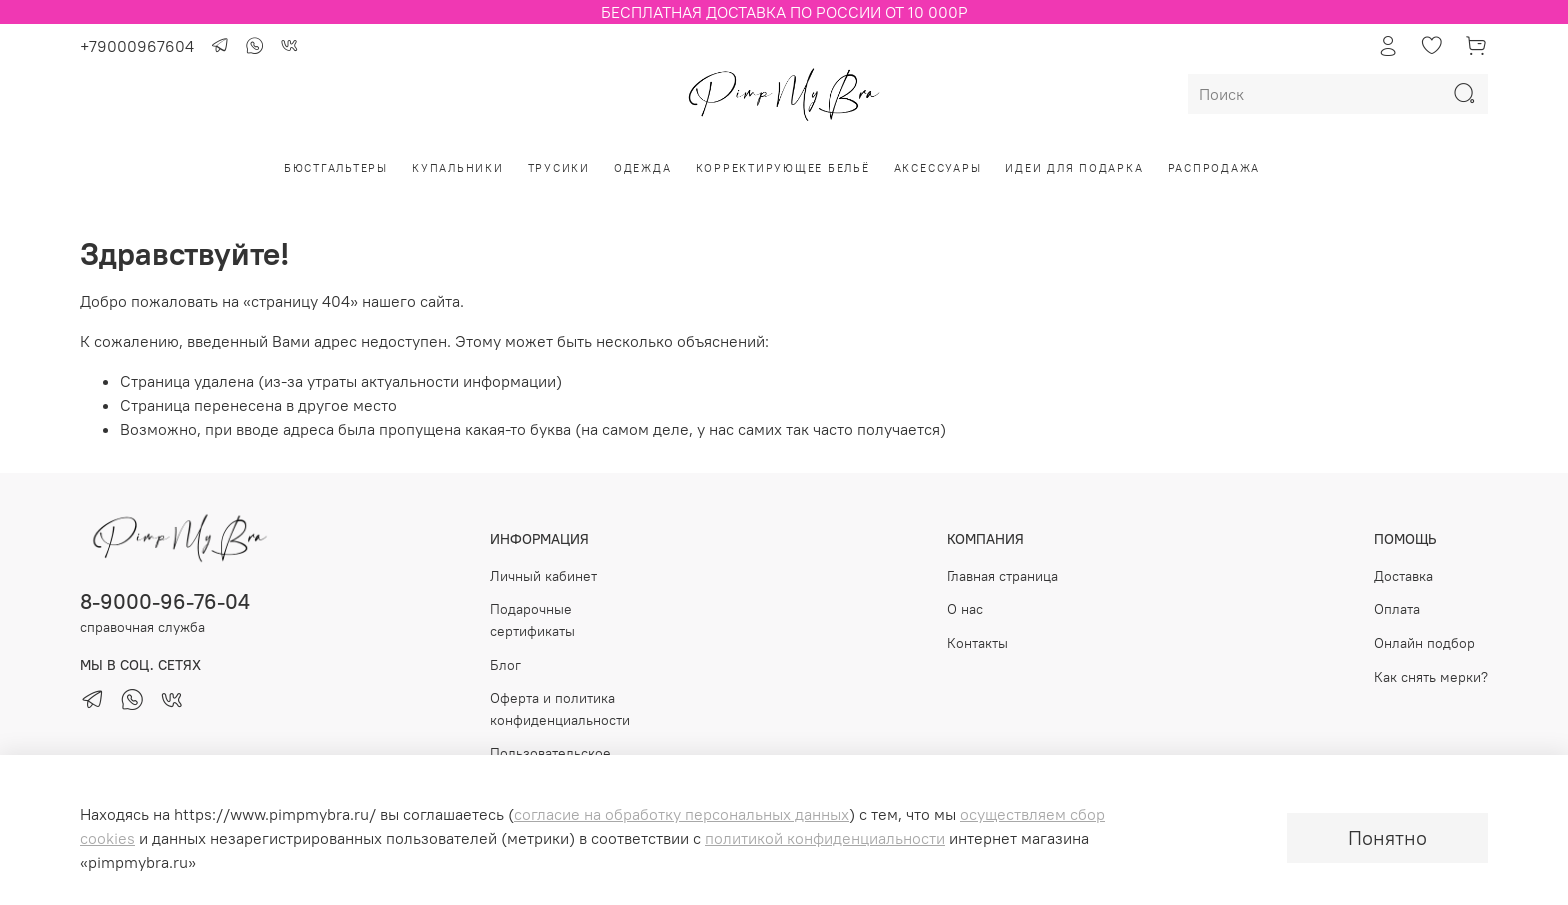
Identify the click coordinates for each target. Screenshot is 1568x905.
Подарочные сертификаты (532, 620)
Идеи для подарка (1074, 168)
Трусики (559, 168)
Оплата (1397, 609)
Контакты (977, 643)
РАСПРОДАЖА (1214, 168)
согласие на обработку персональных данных (681, 814)
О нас (965, 609)
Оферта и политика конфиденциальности (560, 709)
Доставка (1403, 576)
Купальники (458, 168)
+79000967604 (137, 46)
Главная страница (1002, 576)
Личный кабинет (543, 576)
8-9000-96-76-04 (165, 601)
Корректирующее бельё (783, 168)
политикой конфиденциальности (825, 838)
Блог (505, 665)
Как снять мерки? (1431, 677)
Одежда (643, 168)
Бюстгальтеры (336, 168)
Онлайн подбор (1424, 643)
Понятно (1387, 837)
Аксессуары (938, 168)
